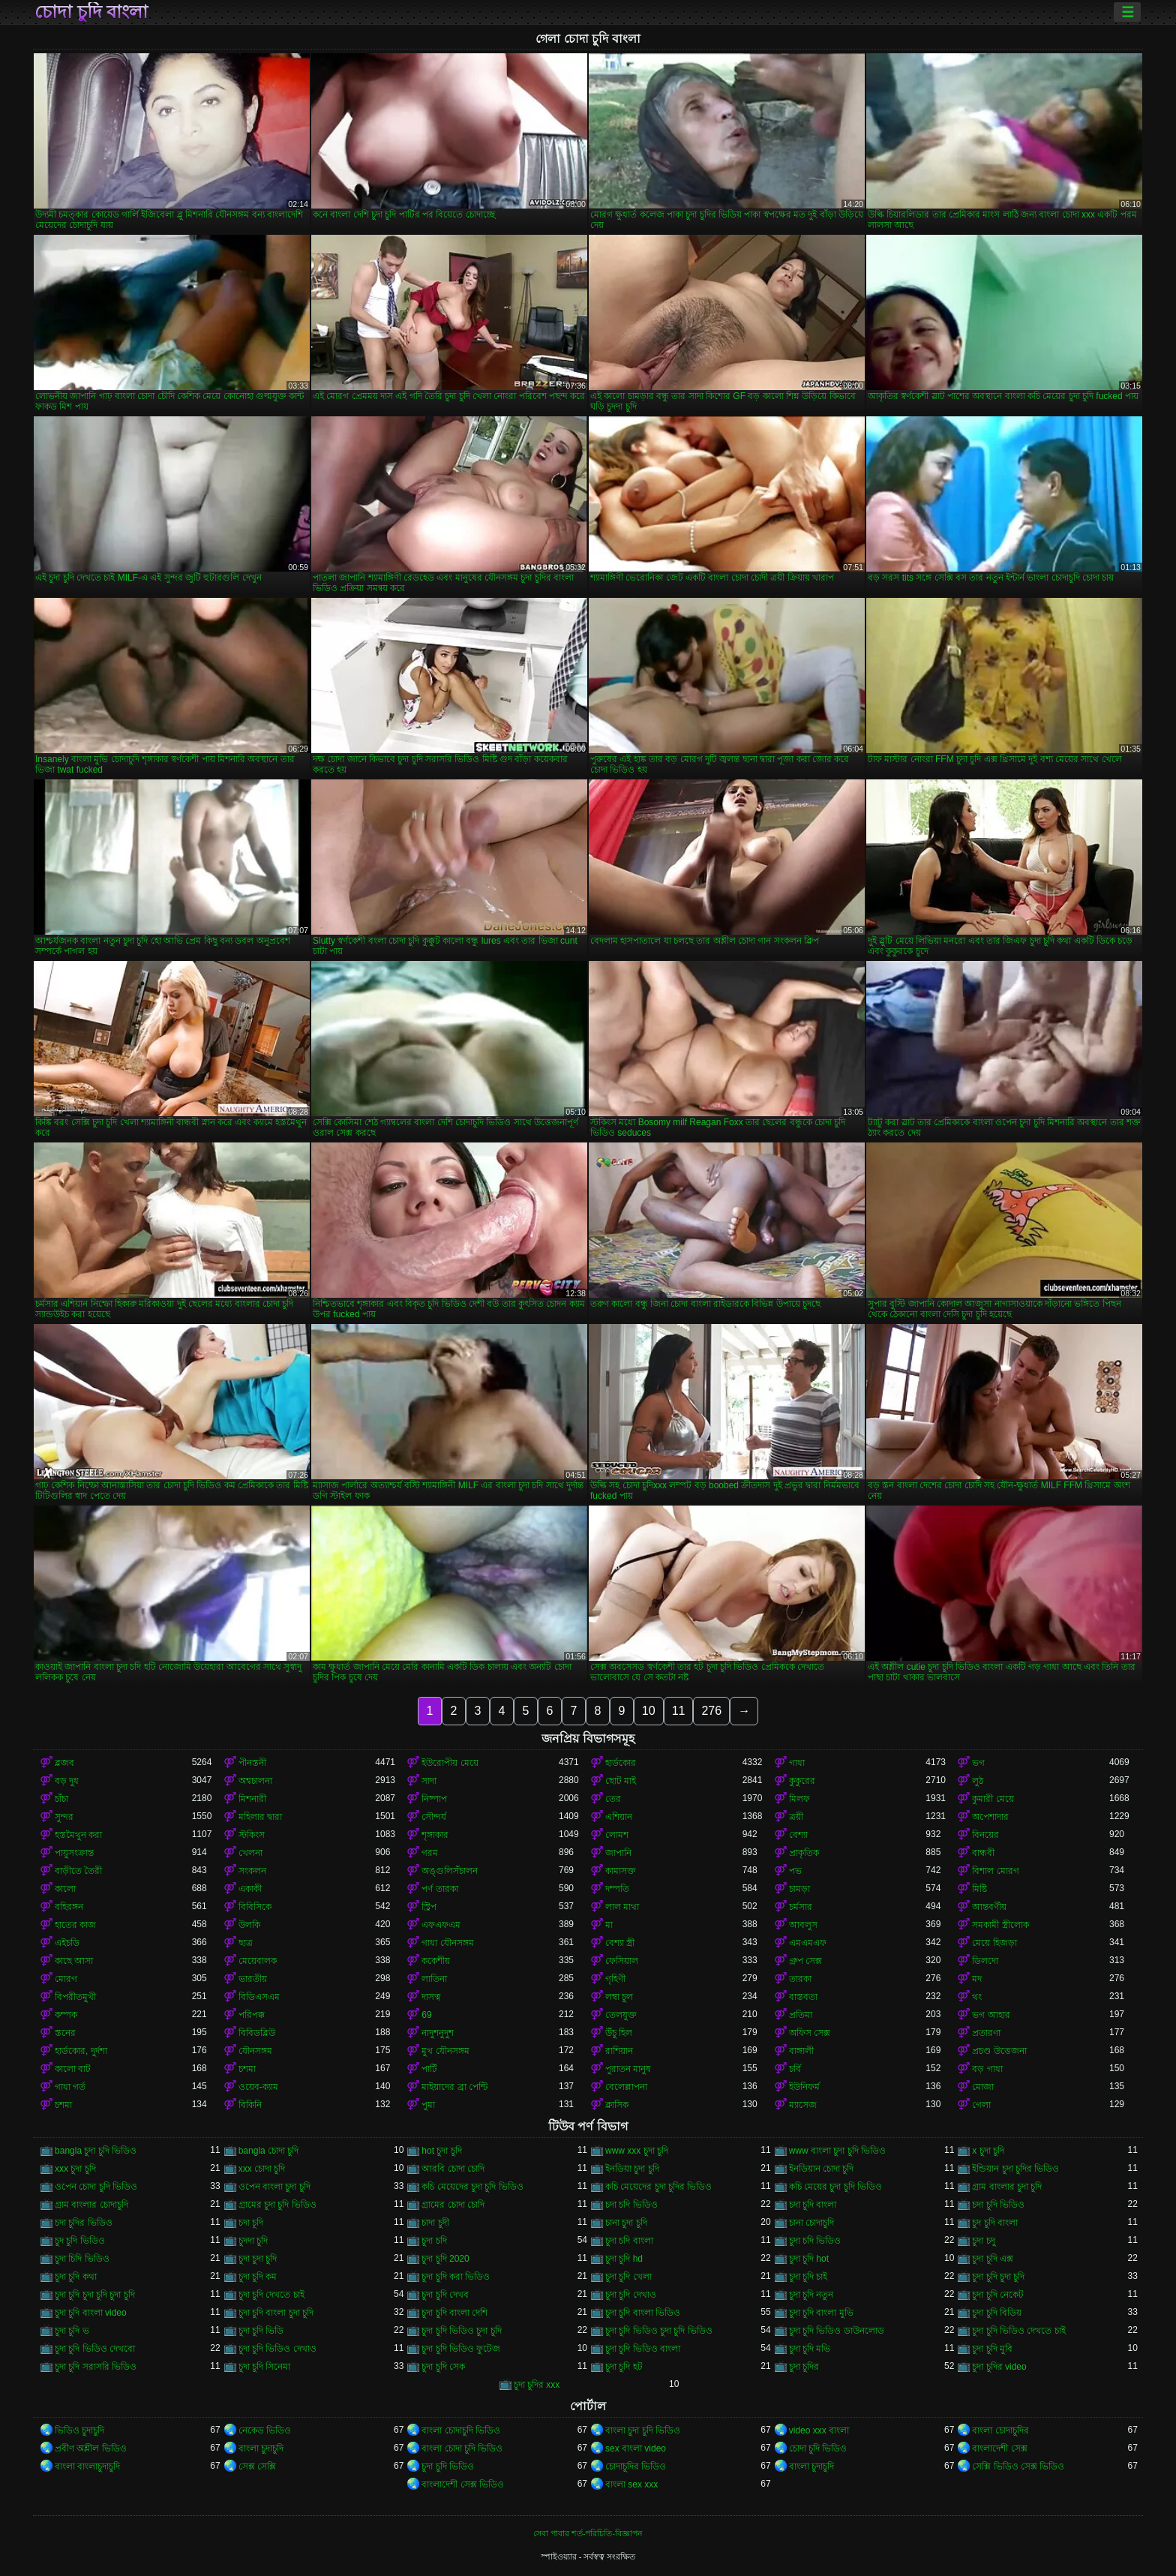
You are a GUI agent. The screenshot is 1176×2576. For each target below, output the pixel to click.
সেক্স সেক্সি (257, 2466)
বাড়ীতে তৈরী (78, 1871)
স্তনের (65, 2033)
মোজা (983, 2087)
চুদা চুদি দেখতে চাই (271, 2294)
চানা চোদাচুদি (811, 2222)
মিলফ (799, 1799)
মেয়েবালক (257, 1961)
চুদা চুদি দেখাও (630, 2294)
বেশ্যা (798, 1835)
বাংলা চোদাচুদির (1000, 2430)
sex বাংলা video (635, 2448)
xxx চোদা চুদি (262, 2168)
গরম (430, 1853)
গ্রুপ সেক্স (805, 1961)
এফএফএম (441, 1925)
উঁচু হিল (618, 2033)
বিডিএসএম (259, 1997)
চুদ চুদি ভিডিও (80, 2240)
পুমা (428, 2105)
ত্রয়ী (796, 1817)
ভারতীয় (252, 1979)
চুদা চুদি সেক (443, 2366)
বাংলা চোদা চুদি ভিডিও (462, 2448)
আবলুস (803, 1925)
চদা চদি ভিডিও (631, 2204)
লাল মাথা (622, 1907)
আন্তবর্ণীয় (989, 1907)
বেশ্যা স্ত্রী (619, 1943)
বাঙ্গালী (801, 2051)
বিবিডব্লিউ (256, 2033)
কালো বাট (73, 2069)
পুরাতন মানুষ (628, 2069)
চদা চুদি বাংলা (813, 2204)
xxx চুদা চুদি (75, 2168)
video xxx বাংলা (819, 2430)
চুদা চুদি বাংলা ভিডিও (642, 2312)
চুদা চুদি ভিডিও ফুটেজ (461, 2348)
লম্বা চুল (619, 1997)
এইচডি (67, 1943)
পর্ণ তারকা (440, 1889)
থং (977, 1997)
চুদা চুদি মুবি (992, 2348)
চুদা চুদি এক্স (992, 2258)
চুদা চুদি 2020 (445, 2258)
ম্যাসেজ (803, 2105)
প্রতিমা (800, 2015)
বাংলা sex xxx (631, 2484)
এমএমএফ (807, 1943)
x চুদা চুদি (988, 2150)
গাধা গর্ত (70, 2087)
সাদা (429, 1781)
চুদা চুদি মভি (810, 2348)
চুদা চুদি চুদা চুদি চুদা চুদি (95, 2294)
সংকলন (252, 1871)
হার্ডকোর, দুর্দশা (81, 2051)
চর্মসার (800, 1907)
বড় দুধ (67, 1781)
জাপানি (618, 1853)
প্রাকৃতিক (804, 1853)
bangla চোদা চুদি (268, 2150)
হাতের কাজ (75, 1925)
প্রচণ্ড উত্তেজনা (999, 2051)
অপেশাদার (990, 1817)
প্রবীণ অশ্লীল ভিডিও (91, 2448)
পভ (795, 1871)
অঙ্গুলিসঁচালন (450, 1871)
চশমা (247, 2069)
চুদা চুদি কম (258, 2276)
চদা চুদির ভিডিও (83, 2222)
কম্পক (66, 2015)
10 (649, 1710)
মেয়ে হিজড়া (994, 1943)
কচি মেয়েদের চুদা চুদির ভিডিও (658, 2186)
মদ (977, 1979)
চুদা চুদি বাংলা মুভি (821, 2312)
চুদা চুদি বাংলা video (91, 2312)
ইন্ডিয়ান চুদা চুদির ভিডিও (1015, 2168)
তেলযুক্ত (621, 2015)
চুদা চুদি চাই (808, 2276)
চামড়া (799, 1889)
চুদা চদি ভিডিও (815, 2240)
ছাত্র (245, 1943)
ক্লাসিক (616, 2105)
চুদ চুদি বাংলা (995, 2222)
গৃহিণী (615, 1979)
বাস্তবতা (803, 1997)
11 (679, 1710)
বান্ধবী (983, 1853)
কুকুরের (802, 1781)
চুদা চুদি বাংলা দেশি (455, 2312)
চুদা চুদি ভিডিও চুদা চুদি (461, 2330)
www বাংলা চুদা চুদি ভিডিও (837, 2150)
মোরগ (66, 1979)
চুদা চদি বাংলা (629, 2240)
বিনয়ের (985, 1835)
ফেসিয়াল (621, 1961)
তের (613, 1799)
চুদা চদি (434, 2240)
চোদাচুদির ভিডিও (635, 2466)
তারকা (800, 1979)
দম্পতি (617, 1889)
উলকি (249, 1925)
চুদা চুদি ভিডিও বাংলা (642, 2348)
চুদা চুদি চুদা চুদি (998, 2276)
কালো (65, 1889)
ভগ (978, 1763)
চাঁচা (61, 1799)
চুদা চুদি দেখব (445, 2294)
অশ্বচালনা (255, 1781)
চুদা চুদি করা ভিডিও (456, 2276)
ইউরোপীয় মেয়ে (450, 1763)
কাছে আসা (74, 1961)
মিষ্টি (979, 1889)
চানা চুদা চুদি (626, 2222)
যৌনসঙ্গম (255, 2051)
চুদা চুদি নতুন (811, 2294)
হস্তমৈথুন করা (78, 1835)
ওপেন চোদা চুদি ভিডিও (96, 2186)
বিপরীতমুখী (75, 1997)
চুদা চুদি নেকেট (998, 2294)
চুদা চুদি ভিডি (261, 2330)
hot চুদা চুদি (441, 2150)
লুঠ (977, 1781)
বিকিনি (250, 2105)
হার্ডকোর (620, 1763)
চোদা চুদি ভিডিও (818, 2448)
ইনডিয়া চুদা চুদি (632, 2168)
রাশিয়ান (619, 2051)
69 (426, 2015)
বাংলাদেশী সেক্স (999, 2448)
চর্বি (795, 2069)
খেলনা (250, 1853)
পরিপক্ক (251, 2015)
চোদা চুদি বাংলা (91, 12)
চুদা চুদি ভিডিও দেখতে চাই (1018, 2330)
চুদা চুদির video (999, 2366)
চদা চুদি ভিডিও (998, 2204)
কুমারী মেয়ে (992, 1799)
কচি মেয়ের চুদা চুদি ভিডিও (835, 2186)
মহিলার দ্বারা (260, 1817)
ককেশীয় (436, 1961)
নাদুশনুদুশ (438, 2033)
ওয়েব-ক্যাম (258, 2087)
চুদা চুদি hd (624, 2258)
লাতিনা (434, 1979)
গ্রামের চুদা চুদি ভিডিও (277, 2204)
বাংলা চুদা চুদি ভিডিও (642, 2430)
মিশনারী (252, 1799)
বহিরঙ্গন (69, 1907)
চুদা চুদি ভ (72, 2330)
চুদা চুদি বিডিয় (997, 2312)
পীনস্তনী (252, 1763)
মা (609, 1925)
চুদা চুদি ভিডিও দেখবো (95, 2348)
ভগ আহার (991, 2015)
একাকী (250, 1889)
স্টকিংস (251, 1835)
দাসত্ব (431, 1997)
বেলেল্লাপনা (626, 2087)
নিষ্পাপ (434, 1799)
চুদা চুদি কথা (76, 2276)
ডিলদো (985, 1961)
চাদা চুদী (435, 2222)
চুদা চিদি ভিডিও (82, 2258)
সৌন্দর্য (434, 1817)
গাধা (797, 1763)
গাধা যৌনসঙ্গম (447, 1943)
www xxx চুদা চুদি (636, 2150)
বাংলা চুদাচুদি (261, 2448)
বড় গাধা (987, 2069)
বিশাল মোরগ (995, 1871)
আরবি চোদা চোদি (453, 2168)
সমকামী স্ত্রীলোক (1000, 1925)
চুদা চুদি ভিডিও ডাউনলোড (836, 2330)
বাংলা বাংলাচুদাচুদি (87, 2466)
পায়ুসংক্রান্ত (74, 1853)
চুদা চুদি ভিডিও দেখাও (277, 2348)
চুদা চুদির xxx (537, 2384)
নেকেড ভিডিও (264, 2430)
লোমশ (616, 1835)
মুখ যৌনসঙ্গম (445, 2051)
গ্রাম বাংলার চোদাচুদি (91, 2204)
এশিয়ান (618, 1817)
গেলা (981, 2105)
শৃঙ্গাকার (435, 1835)
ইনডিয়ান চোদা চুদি (821, 2168)
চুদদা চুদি (253, 2240)
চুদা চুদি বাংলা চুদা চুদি (276, 2312)
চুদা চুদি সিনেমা (264, 2366)
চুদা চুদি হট (624, 2366)
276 (711, 1710)
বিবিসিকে (255, 1907)
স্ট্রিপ (429, 1907)
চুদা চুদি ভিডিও (448, 2466)
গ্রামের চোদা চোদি (453, 2204)
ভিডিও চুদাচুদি (79, 2430)
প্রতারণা (986, 2033)
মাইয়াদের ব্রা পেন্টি (455, 2087)
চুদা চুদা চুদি (258, 2258)
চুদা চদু (983, 2240)
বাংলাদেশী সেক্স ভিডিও (463, 2484)
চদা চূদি (250, 2222)
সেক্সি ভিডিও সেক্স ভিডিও (1018, 2466)
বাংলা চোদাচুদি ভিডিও (461, 2430)
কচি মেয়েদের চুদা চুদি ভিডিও (472, 2186)
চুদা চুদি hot (809, 2258)
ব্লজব (64, 1763)
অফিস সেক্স (809, 2033)
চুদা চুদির (804, 2366)
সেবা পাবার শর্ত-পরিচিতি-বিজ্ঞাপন (588, 2533)
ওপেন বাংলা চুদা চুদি (274, 2186)
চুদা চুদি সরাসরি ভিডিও (95, 2366)
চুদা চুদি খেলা (628, 2276)
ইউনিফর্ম (804, 2087)
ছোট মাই (620, 1781)
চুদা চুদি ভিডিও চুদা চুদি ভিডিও (658, 2330)
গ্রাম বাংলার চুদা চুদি (1007, 2186)
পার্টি (429, 2069)
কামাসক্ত (620, 1871)
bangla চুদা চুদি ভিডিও (95, 2150)
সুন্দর (64, 1817)
